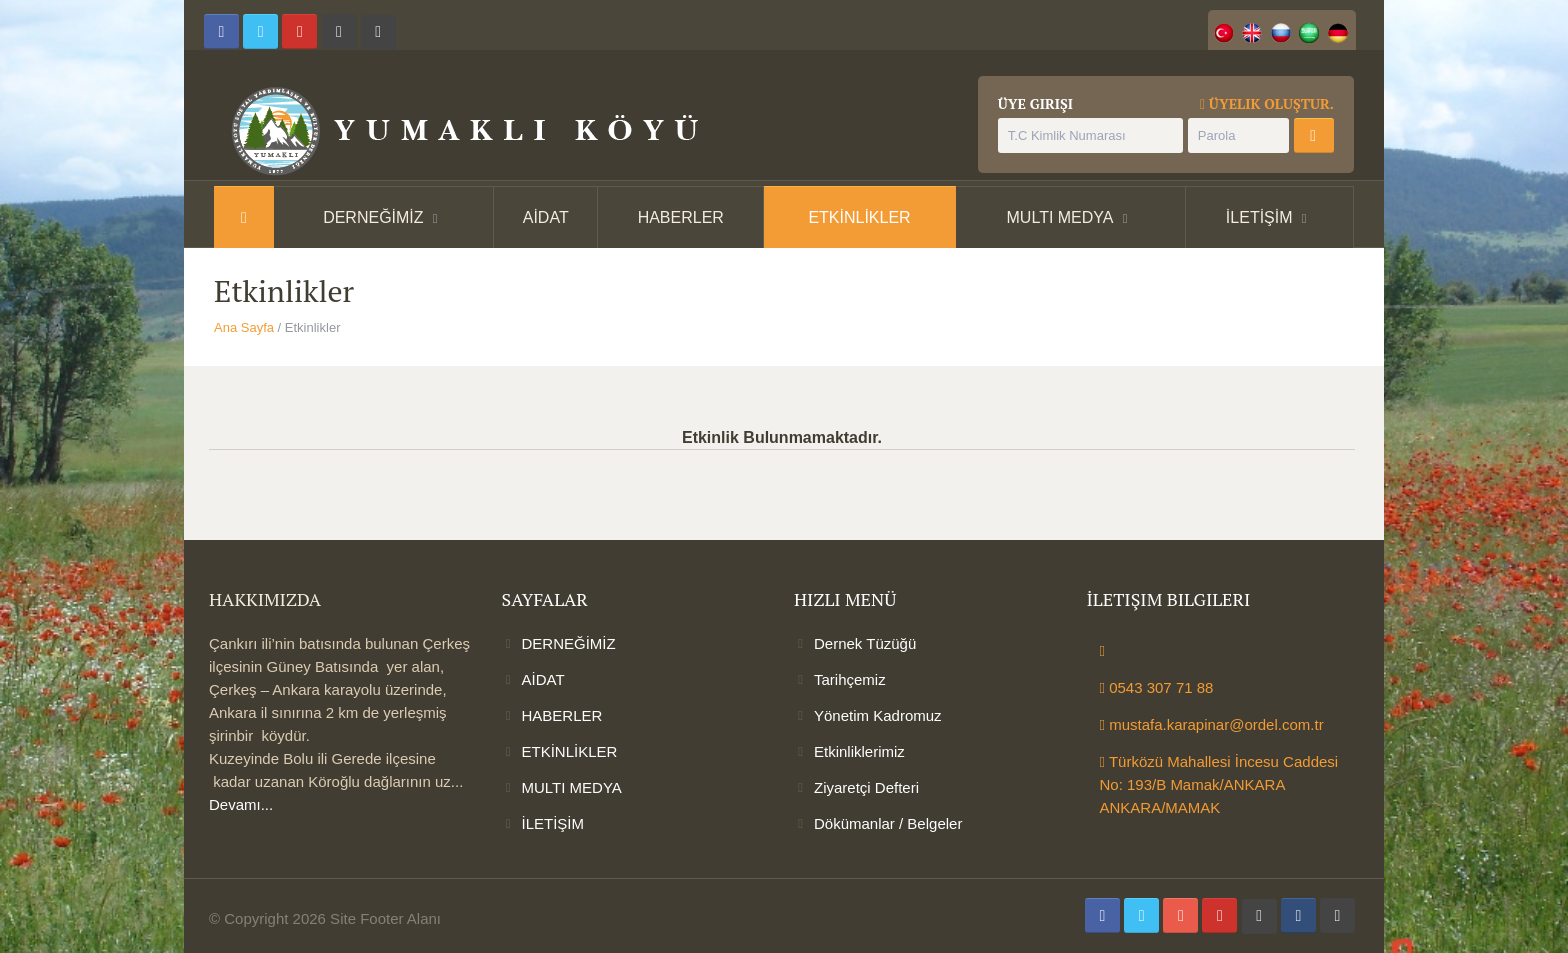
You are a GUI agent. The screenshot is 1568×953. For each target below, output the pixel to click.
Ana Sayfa (244, 327)
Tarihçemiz (850, 679)
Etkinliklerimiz (859, 751)
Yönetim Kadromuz (878, 715)
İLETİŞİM (1259, 217)
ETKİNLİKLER (859, 217)
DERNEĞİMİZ (373, 217)
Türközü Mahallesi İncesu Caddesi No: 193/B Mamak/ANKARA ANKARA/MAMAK (1219, 784)
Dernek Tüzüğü (865, 643)
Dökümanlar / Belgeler (888, 823)
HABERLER (681, 217)
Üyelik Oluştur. (1267, 104)
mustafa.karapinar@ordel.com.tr (1212, 724)
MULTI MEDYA (1060, 217)
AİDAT (546, 217)
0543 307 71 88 (1157, 687)
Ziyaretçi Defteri (866, 787)
